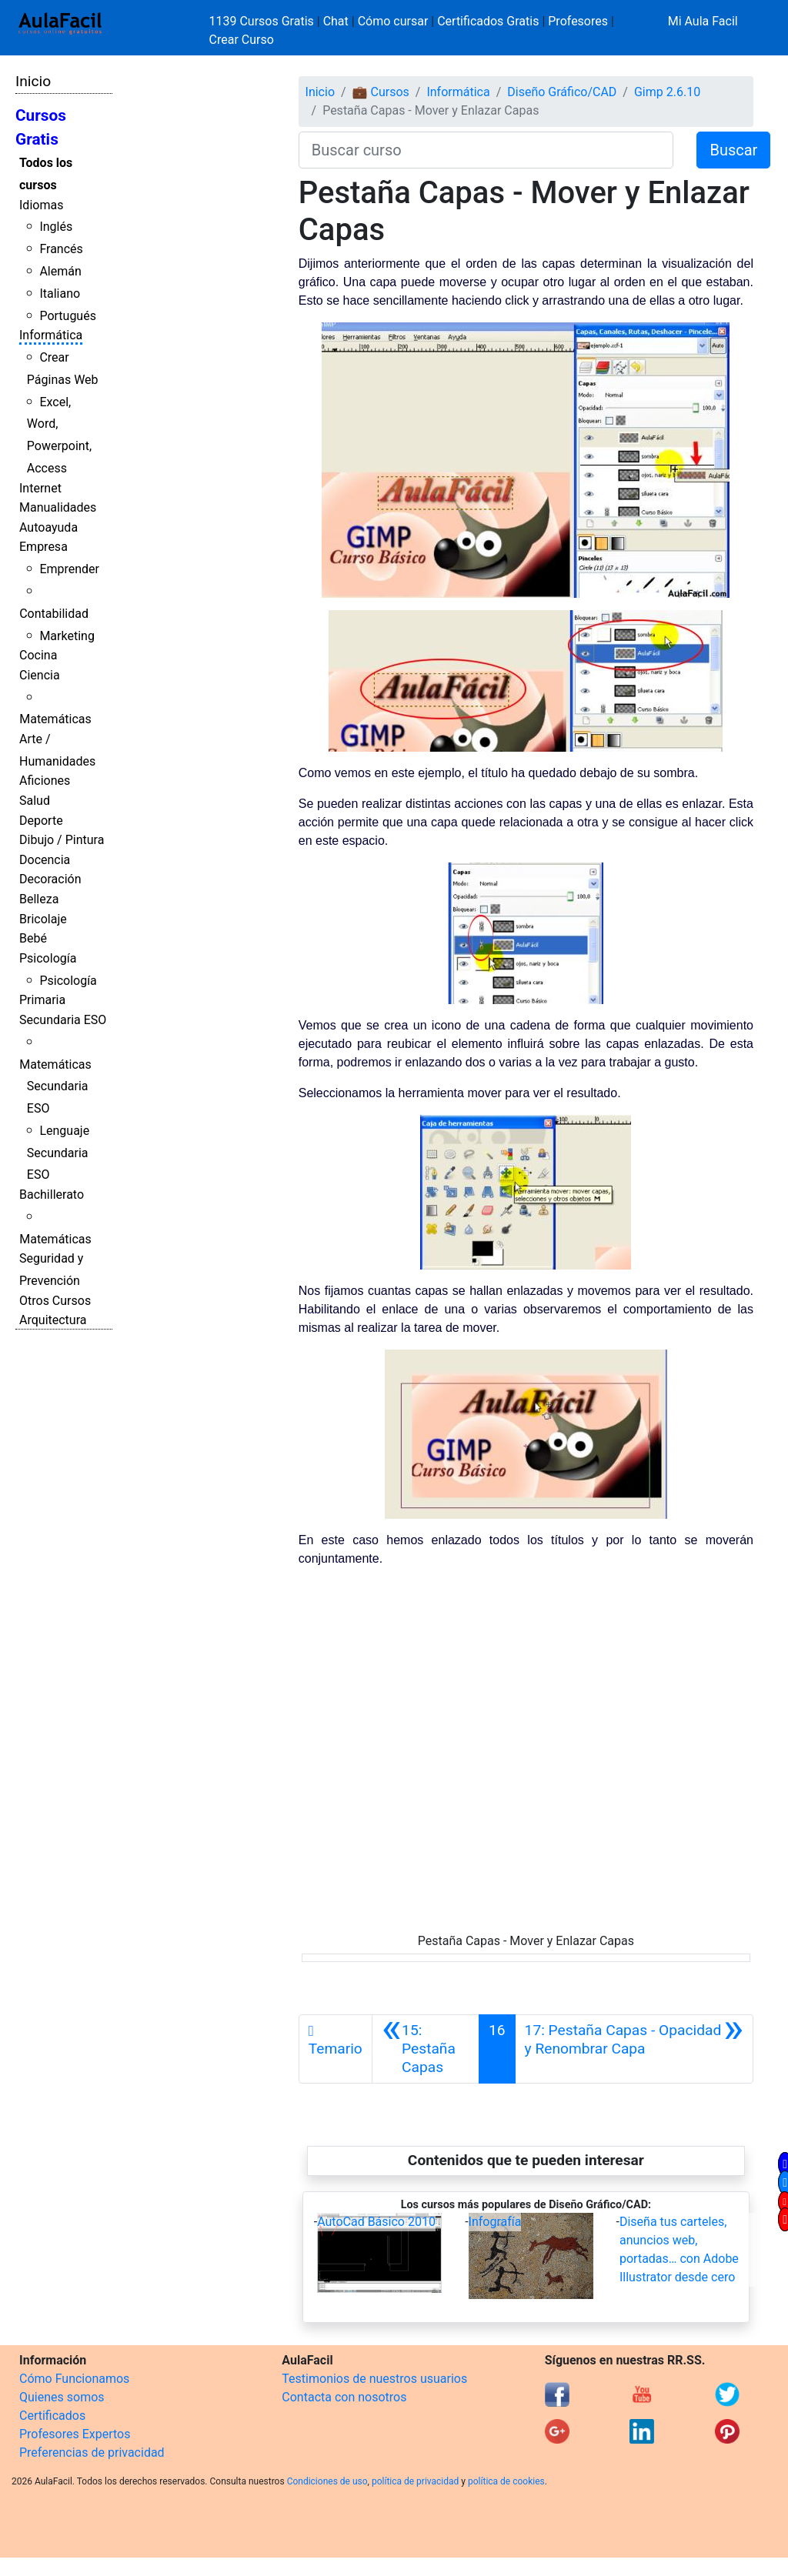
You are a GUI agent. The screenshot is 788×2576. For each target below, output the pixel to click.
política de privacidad (415, 2481)
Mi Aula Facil (703, 21)
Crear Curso (241, 39)
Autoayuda (48, 527)
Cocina (38, 655)
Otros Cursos (55, 1300)
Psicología (47, 958)
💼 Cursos (380, 92)
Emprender (69, 569)
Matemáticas (55, 719)
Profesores (578, 21)
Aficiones (44, 780)
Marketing (66, 636)
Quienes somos (62, 2397)
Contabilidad (53, 613)
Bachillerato (51, 1194)
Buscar (733, 150)
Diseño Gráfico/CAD (561, 92)
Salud (34, 800)
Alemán (60, 271)
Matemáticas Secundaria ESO (55, 1086)
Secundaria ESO (62, 1020)
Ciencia (39, 675)
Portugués (67, 316)
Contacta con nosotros (344, 2397)
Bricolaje (43, 919)
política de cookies (506, 2481)
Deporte (41, 820)
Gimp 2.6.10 (667, 92)
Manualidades (57, 507)
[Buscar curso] (486, 150)
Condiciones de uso (327, 2481)
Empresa (43, 546)
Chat (336, 21)
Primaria (42, 1000)
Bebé (33, 938)
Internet (40, 488)
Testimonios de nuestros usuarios (374, 2378)
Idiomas (41, 205)
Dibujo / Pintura (61, 840)
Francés (60, 249)
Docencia (44, 860)
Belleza (38, 899)
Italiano (59, 293)
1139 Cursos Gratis (263, 21)
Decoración (50, 879)
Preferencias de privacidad (92, 2452)
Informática (50, 335)
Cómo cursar (393, 21)
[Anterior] (425, 2049)
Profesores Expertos (74, 2434)
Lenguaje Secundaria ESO (58, 1153)
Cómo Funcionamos (74, 2378)
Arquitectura (52, 1320)
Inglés (55, 226)
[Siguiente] (634, 2049)
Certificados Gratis (488, 21)
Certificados (52, 2415)
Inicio (33, 81)
